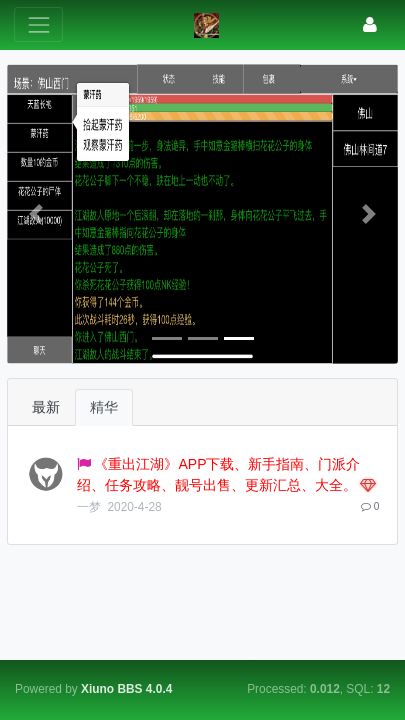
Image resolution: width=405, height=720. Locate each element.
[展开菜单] (38, 24)
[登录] (370, 24)
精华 (104, 407)
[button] (36, 214)
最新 (46, 407)
